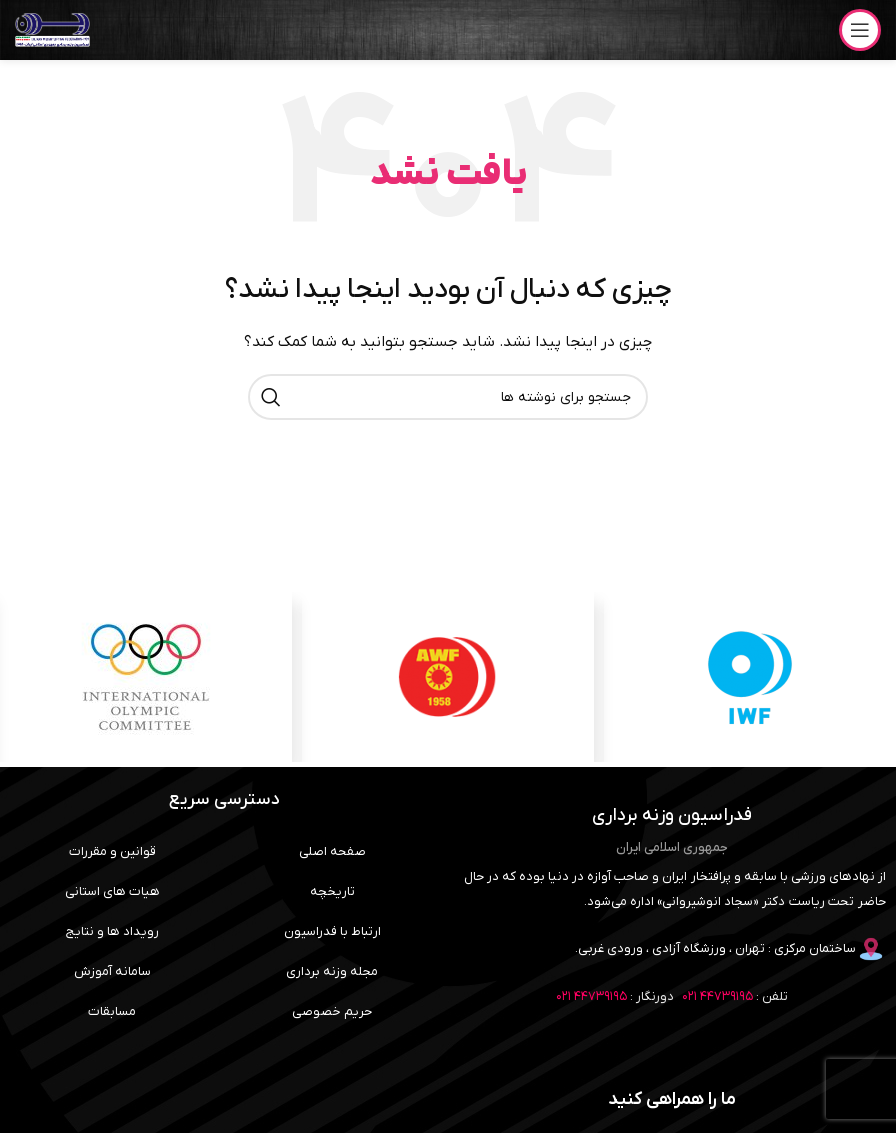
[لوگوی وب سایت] (52, 29)
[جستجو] (448, 397)
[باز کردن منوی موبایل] (860, 30)
